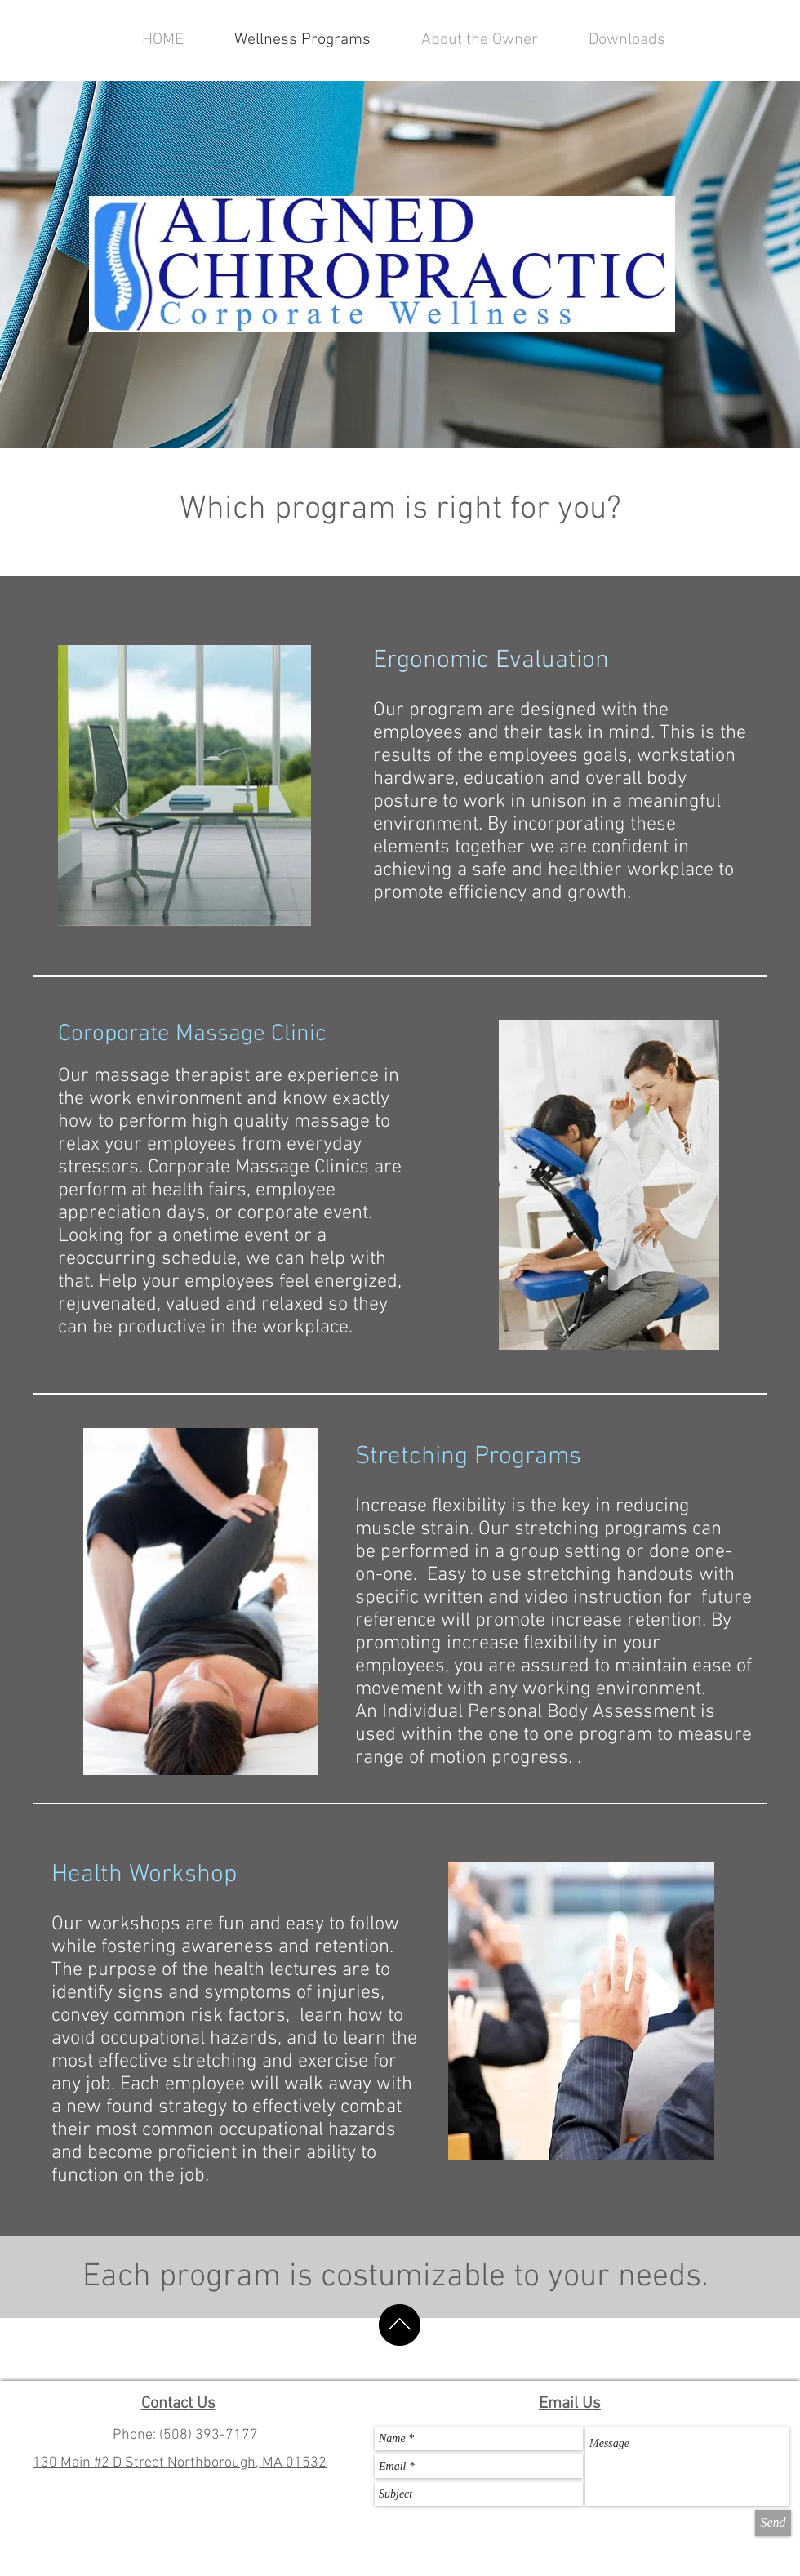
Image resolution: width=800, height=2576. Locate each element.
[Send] (773, 2523)
